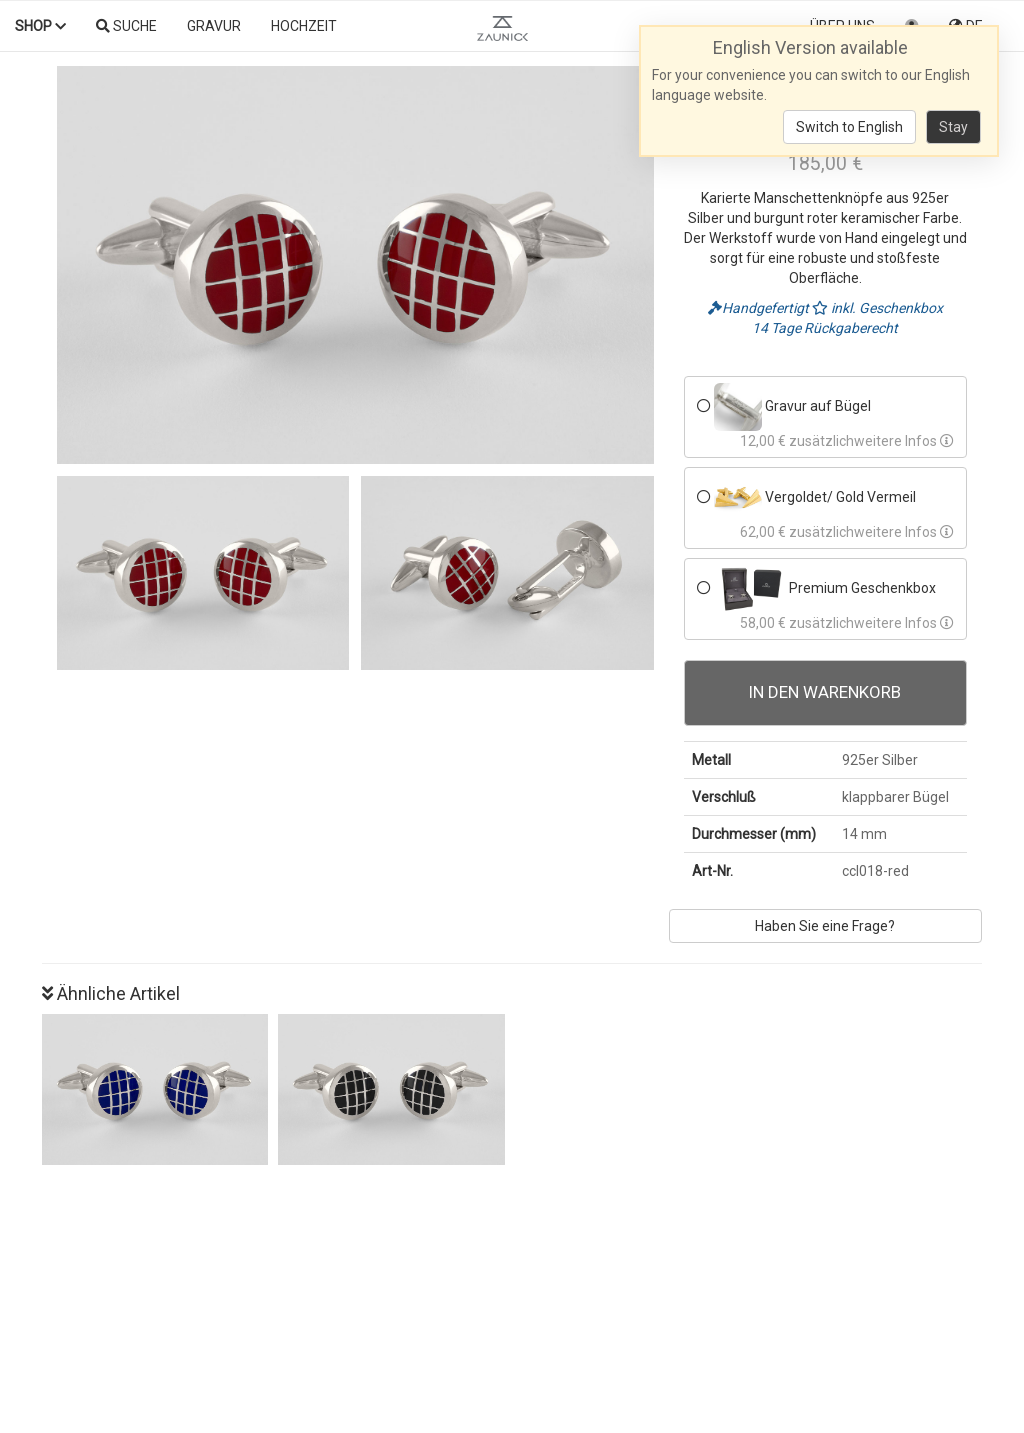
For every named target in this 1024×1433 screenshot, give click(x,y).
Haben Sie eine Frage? (825, 926)
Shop (40, 26)
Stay (953, 127)
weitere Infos (904, 441)
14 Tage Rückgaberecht (825, 328)
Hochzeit (304, 26)
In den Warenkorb (825, 692)
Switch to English (849, 127)
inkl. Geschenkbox (877, 308)
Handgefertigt (760, 308)
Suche (126, 26)
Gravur (214, 26)
